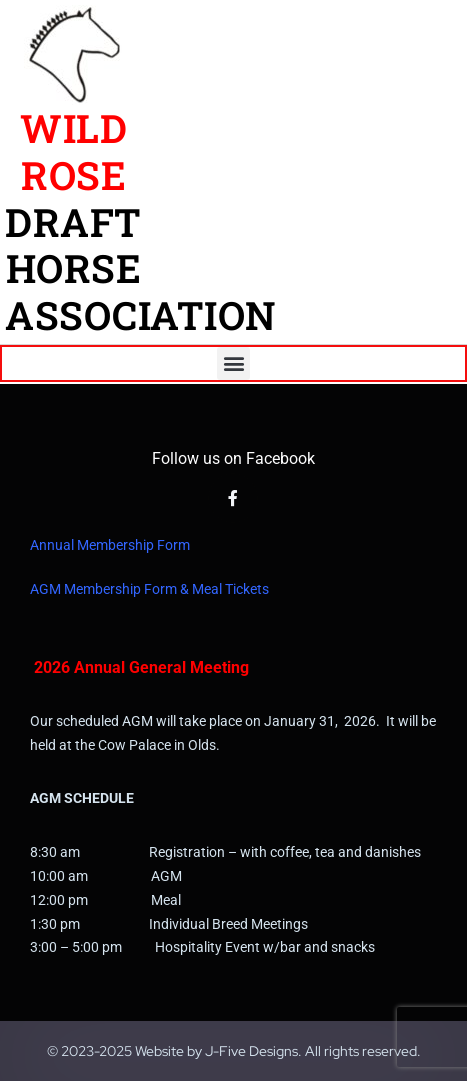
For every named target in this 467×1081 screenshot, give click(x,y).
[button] (233, 363)
